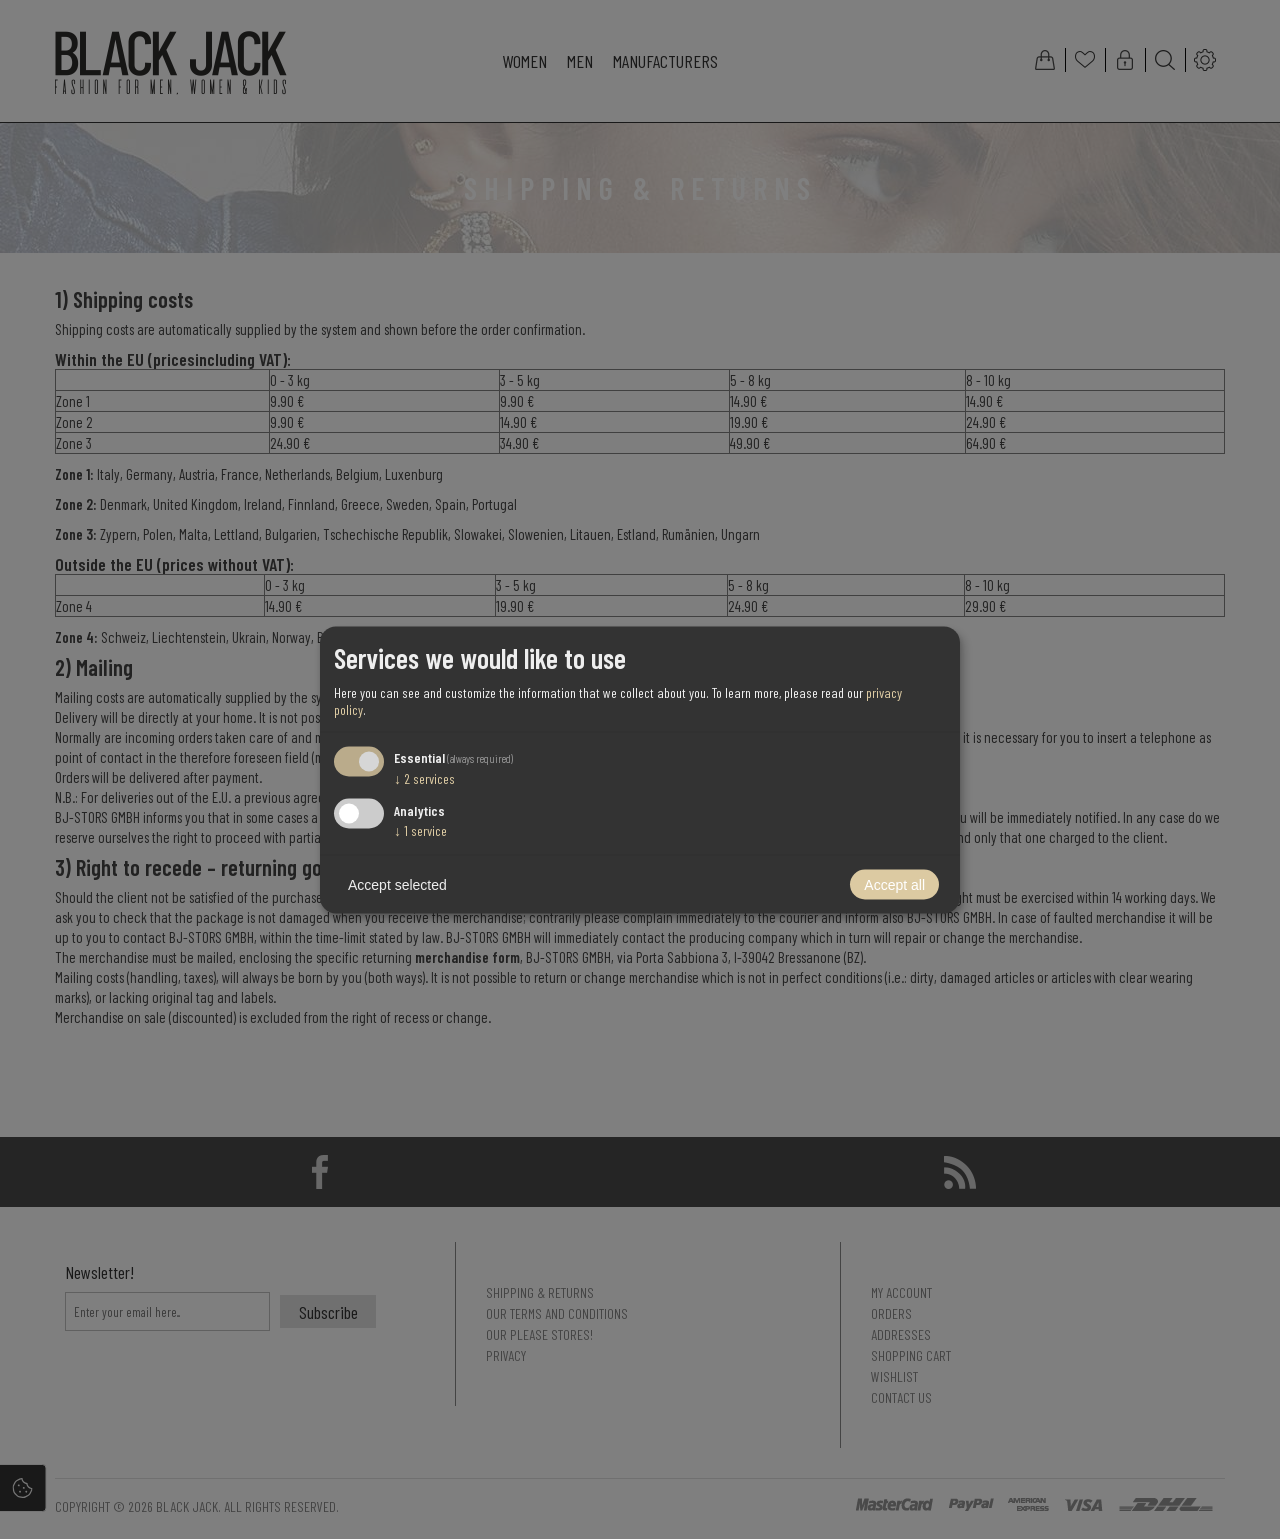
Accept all (894, 884)
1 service (420, 829)
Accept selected (397, 884)
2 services (424, 778)
